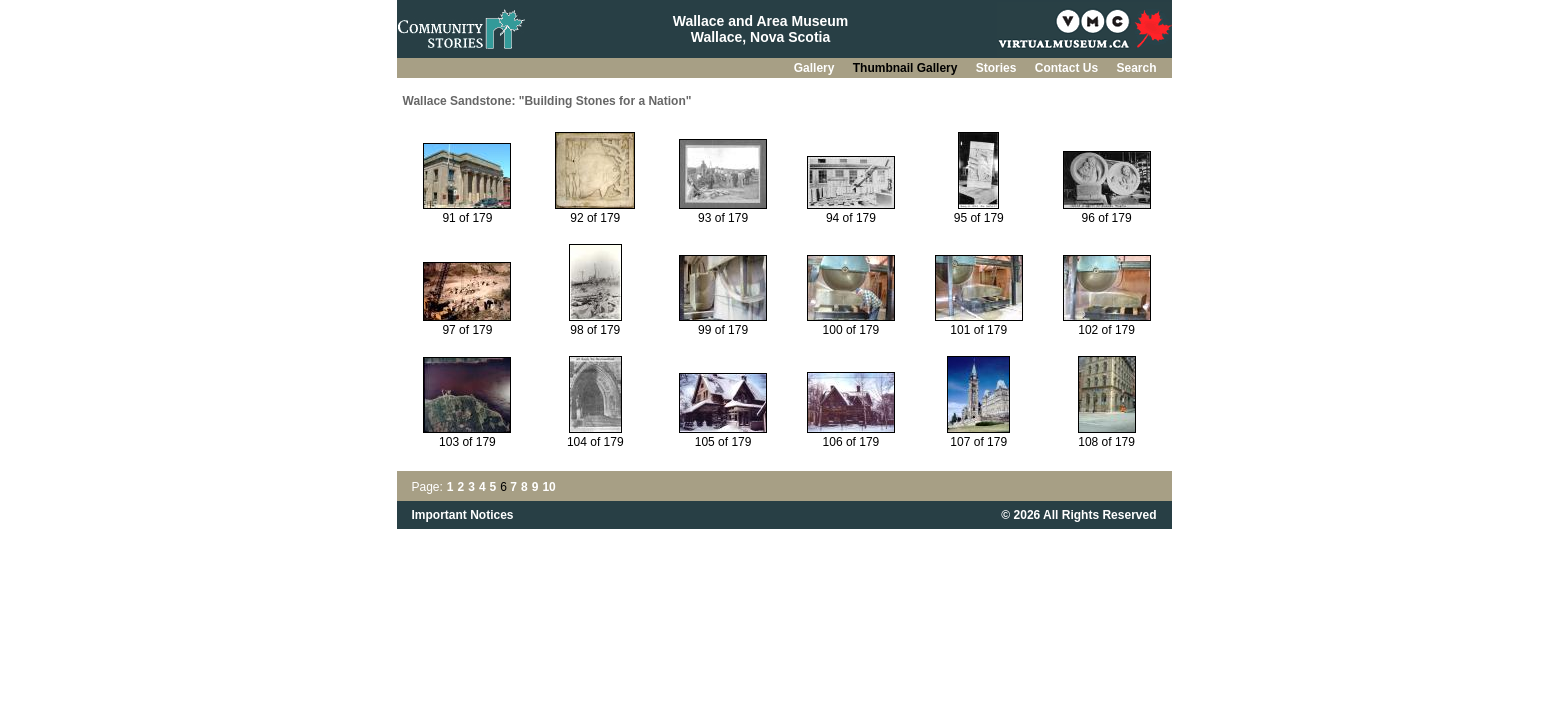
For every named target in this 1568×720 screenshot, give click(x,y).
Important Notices (463, 515)
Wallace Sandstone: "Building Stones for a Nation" (547, 101)
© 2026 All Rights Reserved (1078, 515)
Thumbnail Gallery (907, 68)
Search (1136, 68)
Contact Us (1068, 68)
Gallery (816, 68)
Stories (998, 68)
